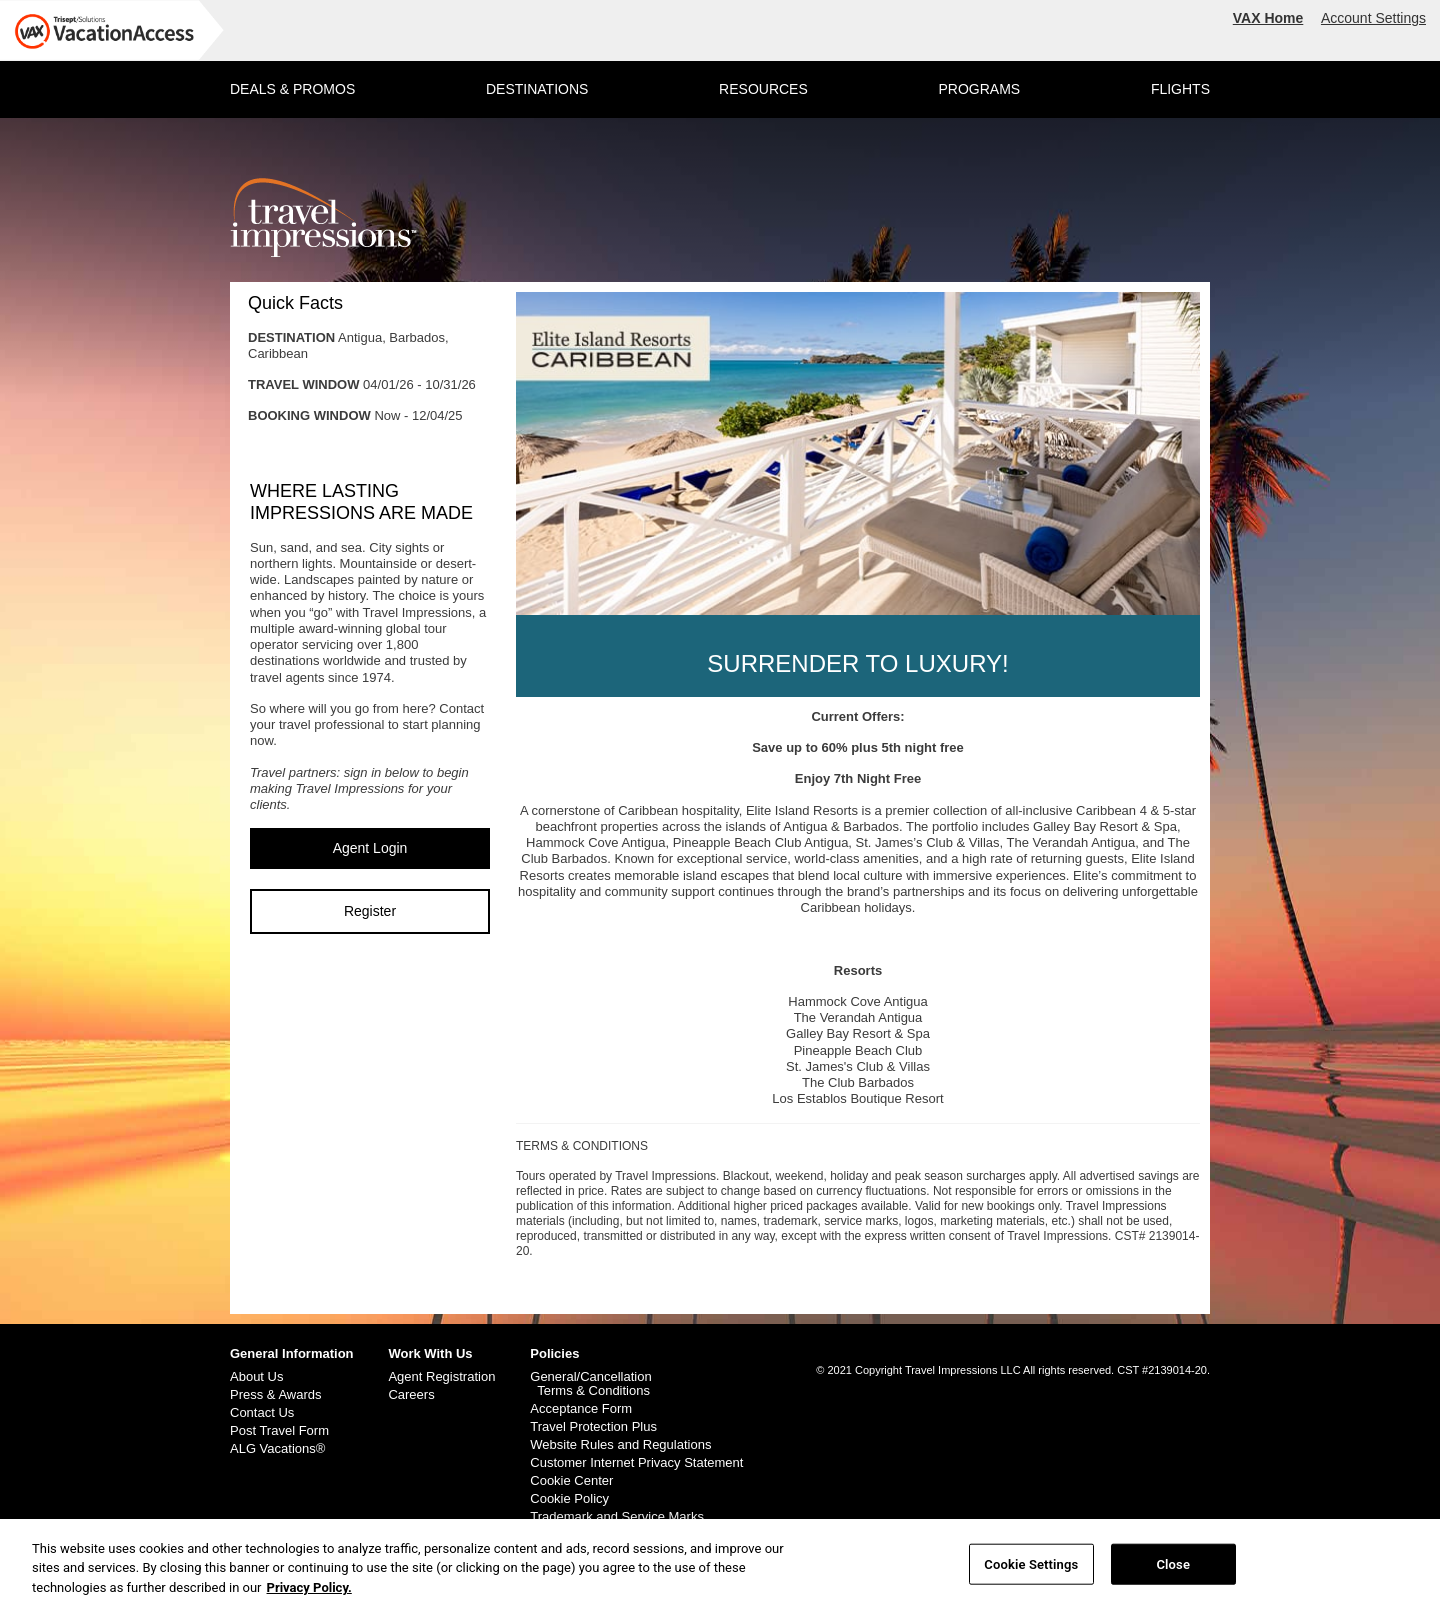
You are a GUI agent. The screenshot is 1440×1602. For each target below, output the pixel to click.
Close (1173, 1569)
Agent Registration (441, 1377)
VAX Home (1268, 18)
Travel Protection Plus (593, 1427)
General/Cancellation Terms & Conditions (590, 1384)
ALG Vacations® (277, 1449)
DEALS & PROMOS (292, 89)
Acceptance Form (581, 1409)
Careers (411, 1395)
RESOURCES (763, 89)
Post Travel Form (279, 1431)
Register (370, 911)
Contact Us (262, 1413)
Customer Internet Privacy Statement (636, 1463)
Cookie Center (571, 1481)
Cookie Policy (569, 1499)
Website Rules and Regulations (620, 1445)
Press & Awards (276, 1395)
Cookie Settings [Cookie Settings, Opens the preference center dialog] (1031, 1569)
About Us (256, 1377)
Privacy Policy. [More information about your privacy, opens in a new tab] (309, 1592)
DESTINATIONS (537, 89)
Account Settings (1373, 18)
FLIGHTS (1180, 89)
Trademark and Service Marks (617, 1517)
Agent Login (370, 848)
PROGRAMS (979, 89)
